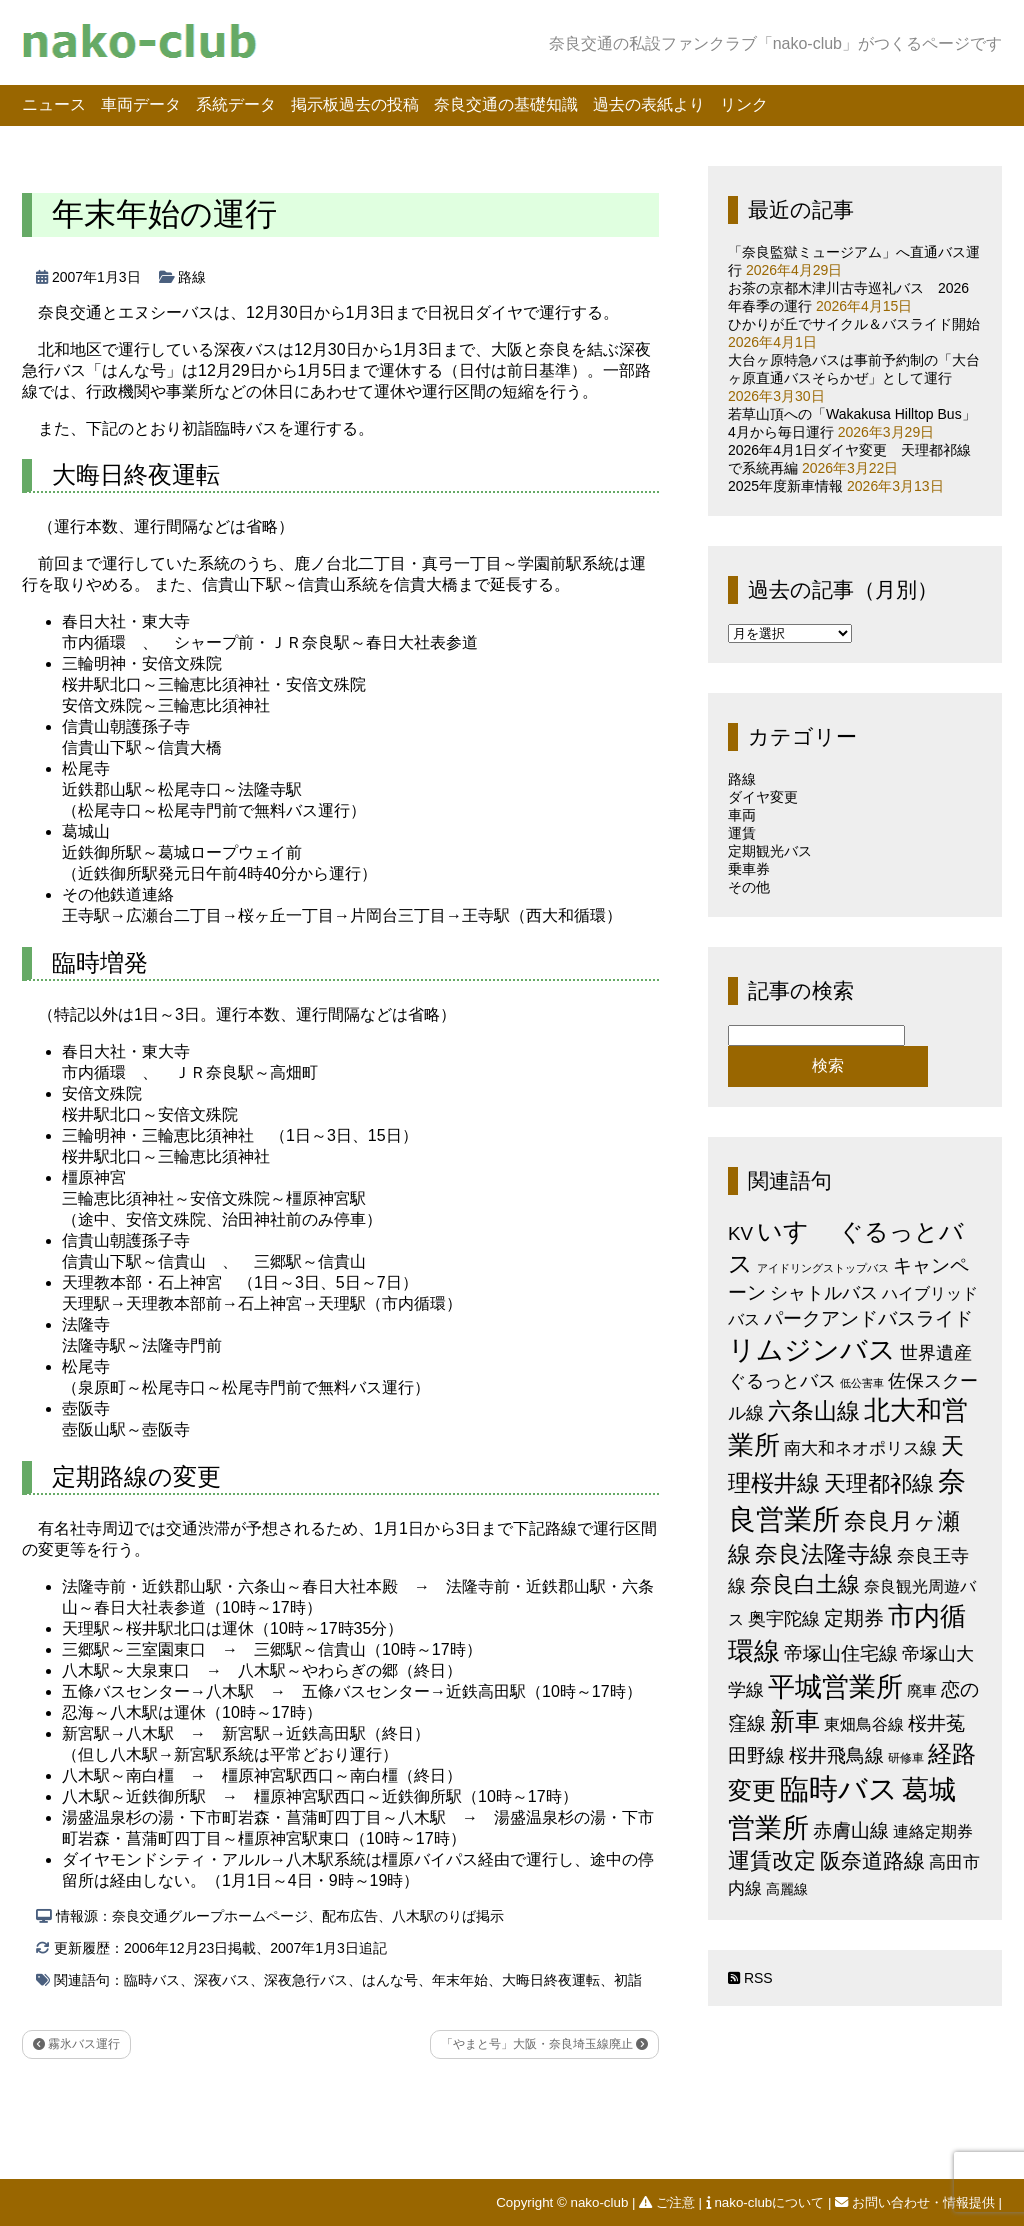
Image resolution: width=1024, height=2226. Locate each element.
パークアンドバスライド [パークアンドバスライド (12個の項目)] (868, 1318)
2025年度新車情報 (785, 486)
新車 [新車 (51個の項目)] (795, 1721)
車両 (742, 815)
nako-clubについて (767, 2202)
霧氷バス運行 (76, 2044)
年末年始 (460, 1980)
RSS (750, 1978)
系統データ (236, 104)
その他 (749, 887)
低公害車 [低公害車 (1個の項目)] (862, 1383)
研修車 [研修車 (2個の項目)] (906, 1758)
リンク (744, 104)
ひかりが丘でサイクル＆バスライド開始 (854, 324)
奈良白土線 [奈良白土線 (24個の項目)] (805, 1584)
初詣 (628, 1980)
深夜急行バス (306, 1980)
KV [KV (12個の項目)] (740, 1233)
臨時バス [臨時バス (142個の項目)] (839, 1788)
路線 (192, 277)
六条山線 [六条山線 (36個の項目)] (814, 1411)
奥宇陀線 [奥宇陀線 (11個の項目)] (784, 1618)
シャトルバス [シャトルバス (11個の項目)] (824, 1292)
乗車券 (749, 869)
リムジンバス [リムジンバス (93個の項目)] (812, 1349)
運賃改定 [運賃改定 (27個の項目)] (772, 1860)
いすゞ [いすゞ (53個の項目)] (796, 1231)
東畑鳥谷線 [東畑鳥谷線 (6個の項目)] (864, 1724)
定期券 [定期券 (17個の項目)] (854, 1618)
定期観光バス (770, 851)
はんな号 (390, 1980)
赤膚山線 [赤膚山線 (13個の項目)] (851, 1830)
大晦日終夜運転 (551, 1980)
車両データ (141, 104)
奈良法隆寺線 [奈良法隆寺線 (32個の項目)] (824, 1554)
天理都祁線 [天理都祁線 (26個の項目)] (879, 1483)
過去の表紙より (649, 104)
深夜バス (222, 1980)
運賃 (742, 833)
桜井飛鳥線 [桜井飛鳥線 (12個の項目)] (836, 1755)
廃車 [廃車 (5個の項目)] (922, 1690)
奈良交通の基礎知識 (506, 104)
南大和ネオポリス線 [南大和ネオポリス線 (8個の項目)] (860, 1448)
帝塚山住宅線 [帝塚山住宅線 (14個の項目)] (841, 1653)
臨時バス (152, 1980)
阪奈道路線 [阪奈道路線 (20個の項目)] (872, 1860)
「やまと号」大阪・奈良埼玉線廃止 (544, 2044)
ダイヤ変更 (763, 797)
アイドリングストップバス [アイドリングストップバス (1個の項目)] (823, 1268)
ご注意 (668, 2202)
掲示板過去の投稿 (355, 104)
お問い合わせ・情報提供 (916, 2202)
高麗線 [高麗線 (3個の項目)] (787, 1889)
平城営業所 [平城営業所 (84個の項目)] (835, 1687)
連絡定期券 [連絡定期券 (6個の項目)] (933, 1831)
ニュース (54, 104)
